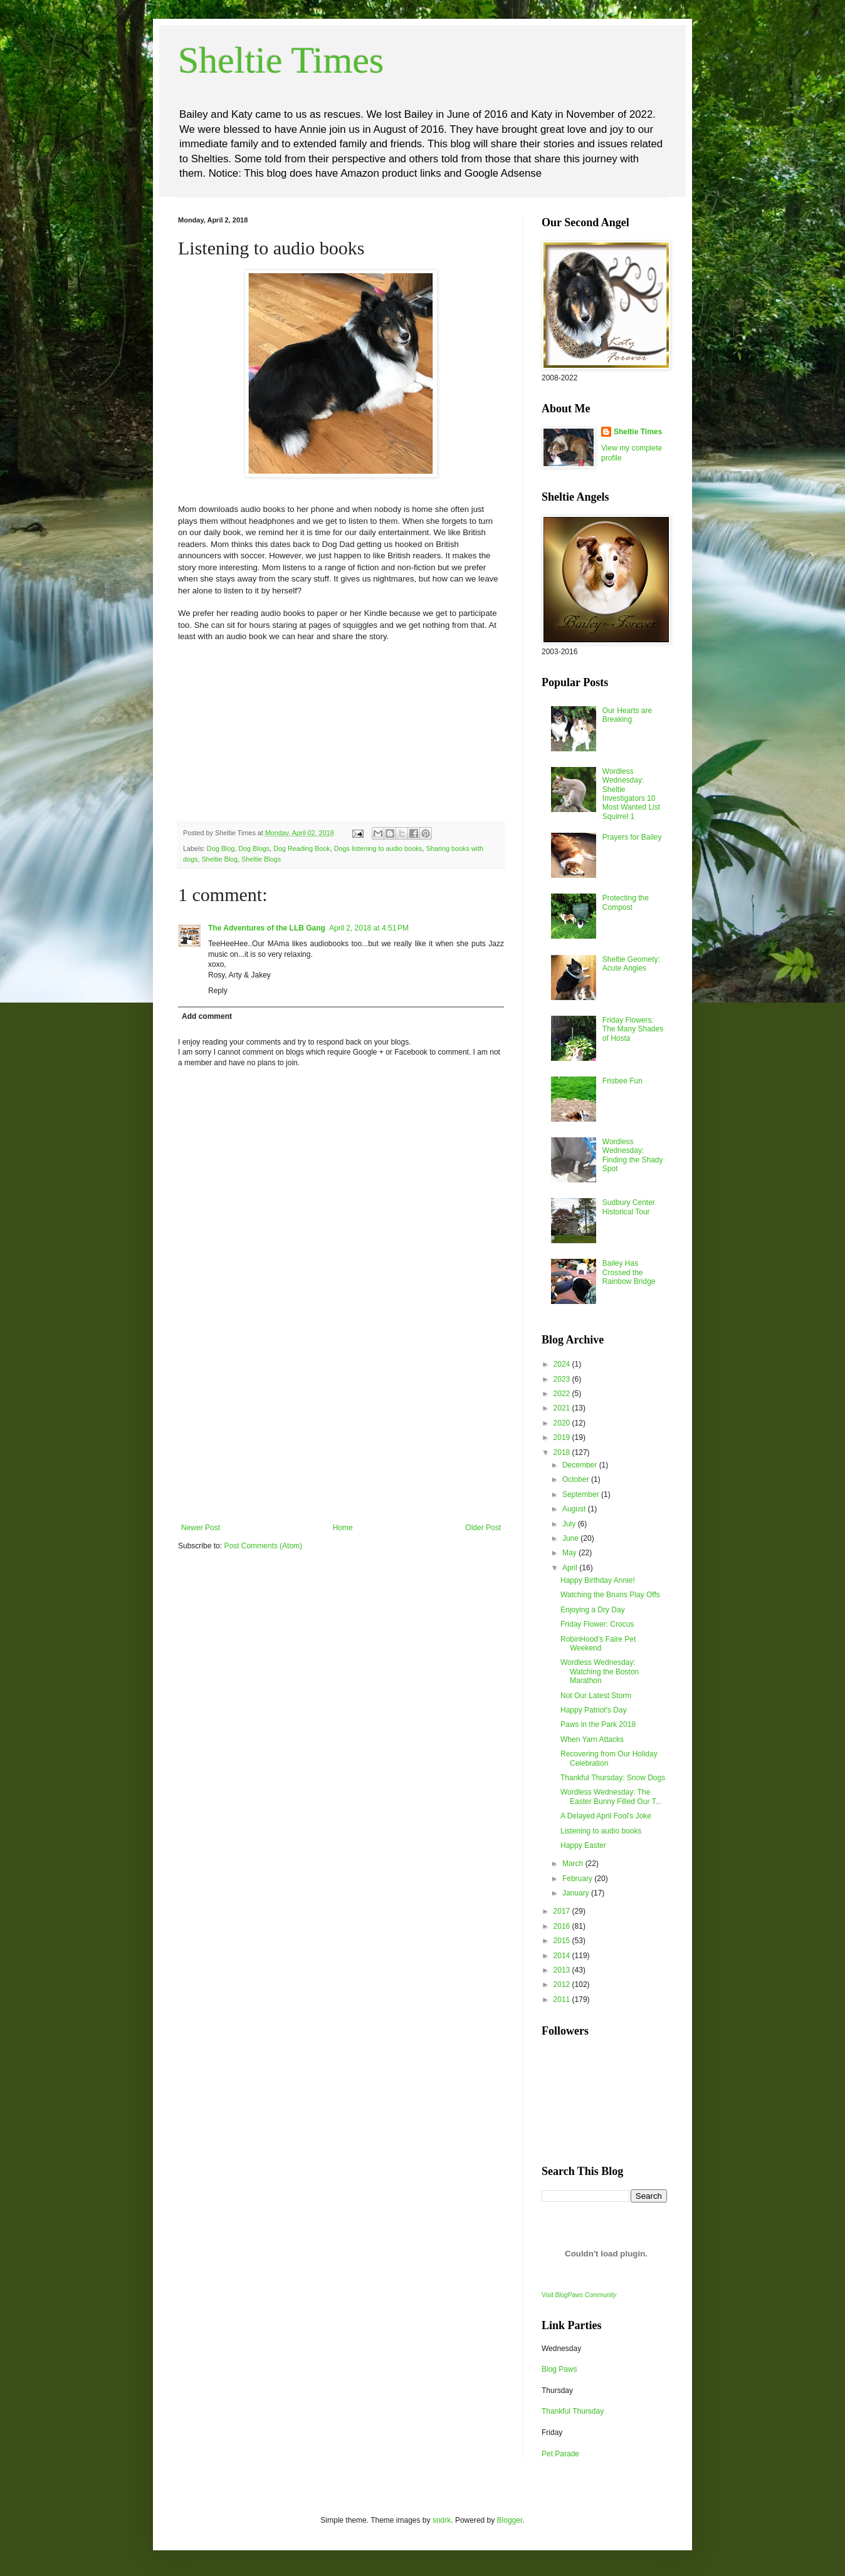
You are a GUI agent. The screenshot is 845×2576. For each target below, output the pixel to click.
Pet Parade (560, 2453)
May (570, 1552)
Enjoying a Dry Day (592, 1609)
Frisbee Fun (622, 1081)
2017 (563, 1911)
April (570, 1567)
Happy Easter (583, 1845)
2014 (563, 1955)
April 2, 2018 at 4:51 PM (369, 928)
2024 (563, 1364)
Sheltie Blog (219, 859)
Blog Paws (559, 2369)
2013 (563, 1970)
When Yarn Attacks (592, 1739)
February (578, 1878)
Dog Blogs (254, 848)
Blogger (510, 2520)
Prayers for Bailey (632, 837)
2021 (563, 1408)
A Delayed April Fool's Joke (605, 1816)
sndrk (442, 2520)
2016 (563, 1926)
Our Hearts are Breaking (627, 715)
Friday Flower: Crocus (597, 1624)
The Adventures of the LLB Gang (266, 928)
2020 (563, 1423)
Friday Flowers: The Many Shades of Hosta (632, 1029)
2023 (563, 1379)
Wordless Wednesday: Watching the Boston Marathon (599, 1671)
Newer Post (200, 1527)
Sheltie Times (281, 60)
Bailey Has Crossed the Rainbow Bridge (629, 1272)
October (576, 1479)
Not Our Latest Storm (595, 1695)
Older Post (483, 1527)
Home (343, 1527)
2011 (563, 1999)
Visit (579, 2295)
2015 (563, 1940)
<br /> (215, 729)
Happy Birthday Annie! (597, 1580)
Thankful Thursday (573, 2411)
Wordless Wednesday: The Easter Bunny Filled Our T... (611, 1796)
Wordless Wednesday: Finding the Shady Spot (632, 1155)
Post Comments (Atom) (263, 1545)
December (580, 1465)
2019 (563, 1437)
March (573, 1863)
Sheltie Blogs (261, 859)
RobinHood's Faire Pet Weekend (598, 1643)
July (570, 1524)
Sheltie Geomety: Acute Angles (631, 964)
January (576, 1893)
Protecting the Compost (625, 902)
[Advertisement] (341, 1429)
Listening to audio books (600, 1831)
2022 (563, 1393)
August (575, 1508)
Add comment (207, 1016)
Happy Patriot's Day (593, 1710)
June (571, 1538)
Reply (218, 990)
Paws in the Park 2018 (598, 1724)
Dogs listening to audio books (378, 848)
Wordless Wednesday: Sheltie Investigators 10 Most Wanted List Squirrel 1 (631, 794)
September (581, 1494)
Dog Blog (220, 848)
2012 (563, 1984)
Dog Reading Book (301, 848)
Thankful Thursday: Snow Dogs (612, 1777)
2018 (563, 1452)
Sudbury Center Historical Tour (628, 1207)
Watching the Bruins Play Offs (610, 1594)
